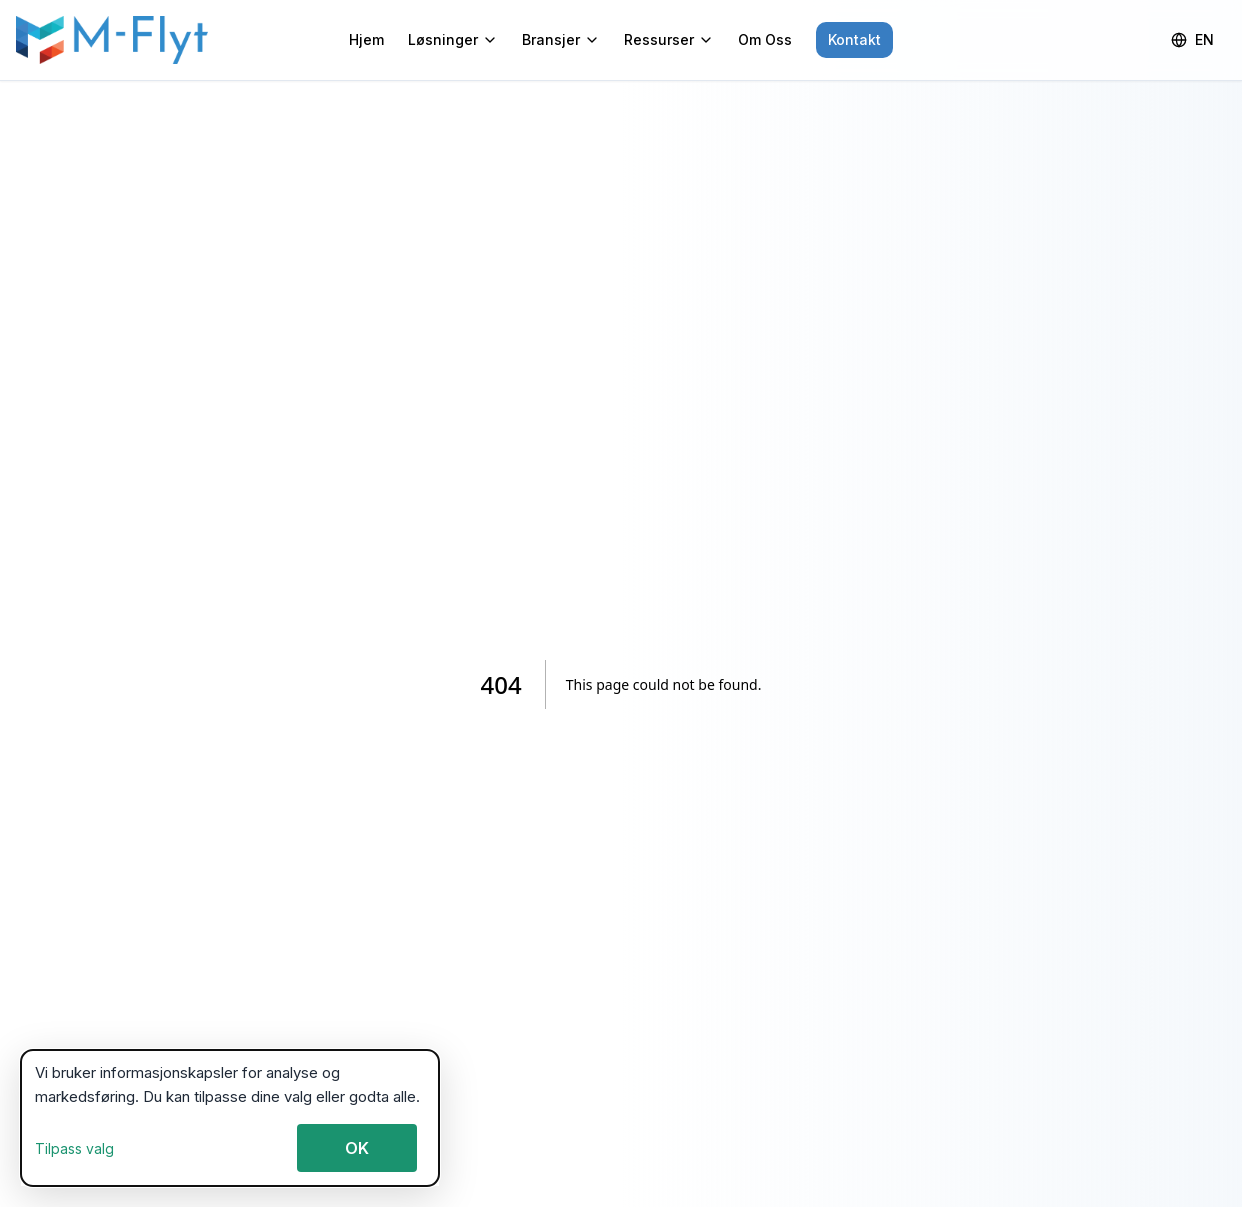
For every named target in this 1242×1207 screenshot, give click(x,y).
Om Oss (765, 39)
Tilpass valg (74, 1148)
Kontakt (854, 39)
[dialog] (230, 1118)
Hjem (366, 39)
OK (357, 1148)
